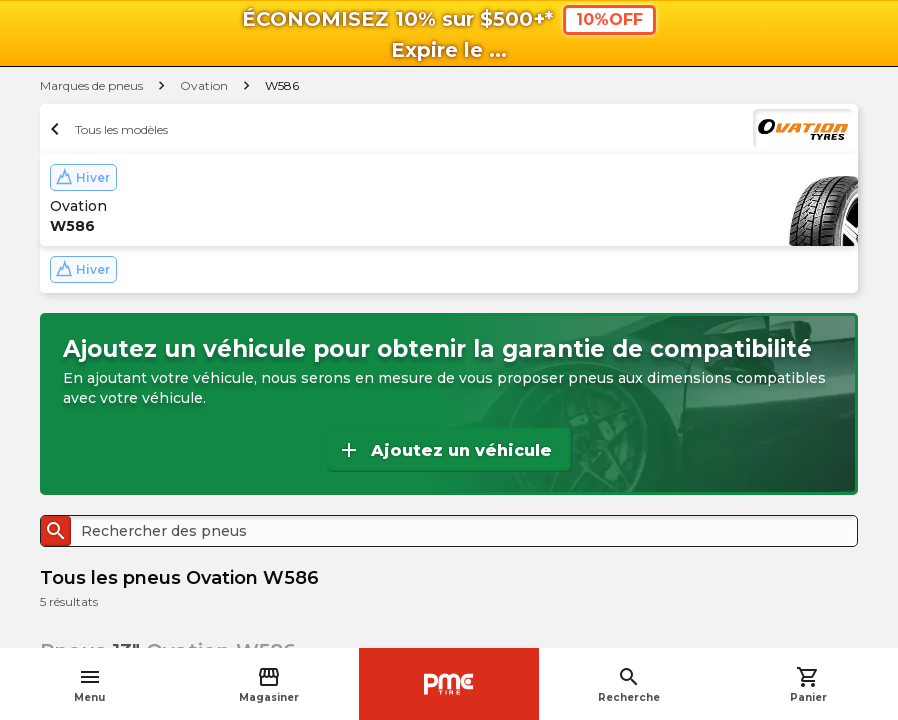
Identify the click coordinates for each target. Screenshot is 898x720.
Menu (89, 684)
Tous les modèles (106, 129)
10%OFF (609, 19)
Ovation (204, 85)
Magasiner (269, 684)
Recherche (629, 684)
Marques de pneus (91, 85)
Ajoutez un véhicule (444, 450)
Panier (808, 684)
